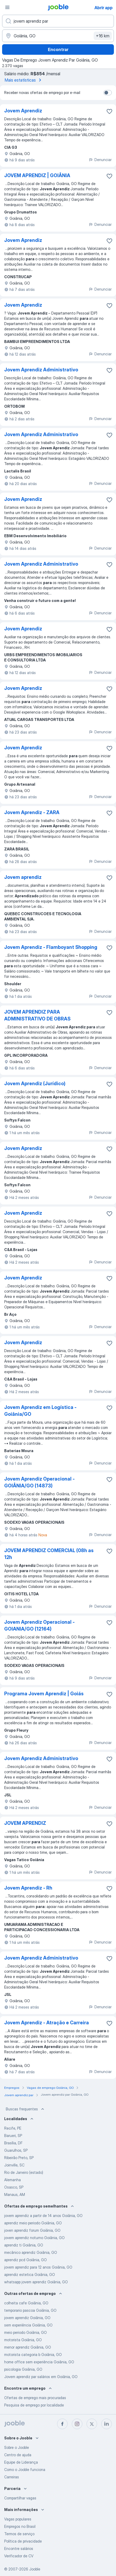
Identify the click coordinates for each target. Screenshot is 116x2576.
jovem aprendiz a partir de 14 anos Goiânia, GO (43, 2215)
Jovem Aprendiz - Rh (28, 1888)
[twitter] (92, 2424)
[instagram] (77, 2424)
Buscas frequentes (25, 2109)
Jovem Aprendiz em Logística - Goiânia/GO (40, 1410)
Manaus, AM (14, 2194)
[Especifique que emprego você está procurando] (58, 21)
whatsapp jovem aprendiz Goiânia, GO (36, 2282)
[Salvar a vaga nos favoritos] (109, 111)
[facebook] (62, 2424)
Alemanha (12, 2180)
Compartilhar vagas (20, 2498)
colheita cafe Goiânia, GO (26, 2303)
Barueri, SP (13, 2135)
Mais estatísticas (24, 80)
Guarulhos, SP (16, 2150)
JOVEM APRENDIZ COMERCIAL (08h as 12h (49, 1554)
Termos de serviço (19, 2534)
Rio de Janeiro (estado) (23, 2172)
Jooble (34, 2569)
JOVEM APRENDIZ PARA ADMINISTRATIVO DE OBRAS (37, 1015)
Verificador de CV (18, 2556)
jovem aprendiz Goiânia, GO (27, 2317)
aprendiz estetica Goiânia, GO (29, 2274)
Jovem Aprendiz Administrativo (41, 369)
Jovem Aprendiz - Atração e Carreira (46, 2022)
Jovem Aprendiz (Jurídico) (34, 1083)
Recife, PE (12, 2128)
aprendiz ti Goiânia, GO (23, 2245)
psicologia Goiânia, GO (23, 2369)
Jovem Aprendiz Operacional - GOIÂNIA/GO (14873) (39, 1482)
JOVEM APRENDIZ (25, 1823)
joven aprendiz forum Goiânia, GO (32, 2230)
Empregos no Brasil (20, 2526)
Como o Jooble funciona (24, 2469)
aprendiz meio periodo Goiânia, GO (33, 2223)
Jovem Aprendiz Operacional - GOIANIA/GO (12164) (39, 1625)
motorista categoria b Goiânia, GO (33, 2354)
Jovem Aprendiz (23, 110)
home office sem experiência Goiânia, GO (39, 2362)
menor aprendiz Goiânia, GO (27, 2347)
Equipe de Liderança (21, 2462)
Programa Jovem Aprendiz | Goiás (44, 1693)
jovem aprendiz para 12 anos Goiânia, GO (38, 2267)
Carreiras (11, 2477)
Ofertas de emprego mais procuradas (35, 2397)
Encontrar (58, 49)
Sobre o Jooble (16, 2447)
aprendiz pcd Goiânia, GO (25, 2260)
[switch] (107, 92)
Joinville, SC (14, 2165)
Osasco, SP (13, 2187)
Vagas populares (17, 2519)
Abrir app (103, 7)
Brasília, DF (13, 2143)
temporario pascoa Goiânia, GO (30, 2310)
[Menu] (7, 7)
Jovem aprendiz (23, 877)
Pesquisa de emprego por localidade (34, 2405)
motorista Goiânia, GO (23, 2340)
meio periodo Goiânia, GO (25, 2332)
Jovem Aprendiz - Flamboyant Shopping (50, 947)
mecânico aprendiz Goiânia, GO (30, 2252)
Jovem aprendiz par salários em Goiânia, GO (41, 2376)
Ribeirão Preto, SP (19, 2157)
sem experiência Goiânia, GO (28, 2325)
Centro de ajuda (17, 2455)
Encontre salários (18, 2548)
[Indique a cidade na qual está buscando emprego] (58, 35)
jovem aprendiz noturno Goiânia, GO (34, 2237)
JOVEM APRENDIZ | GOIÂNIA (37, 175)
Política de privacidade (23, 2541)
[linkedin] (106, 2424)
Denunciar (100, 159)
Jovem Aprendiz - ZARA (31, 812)
